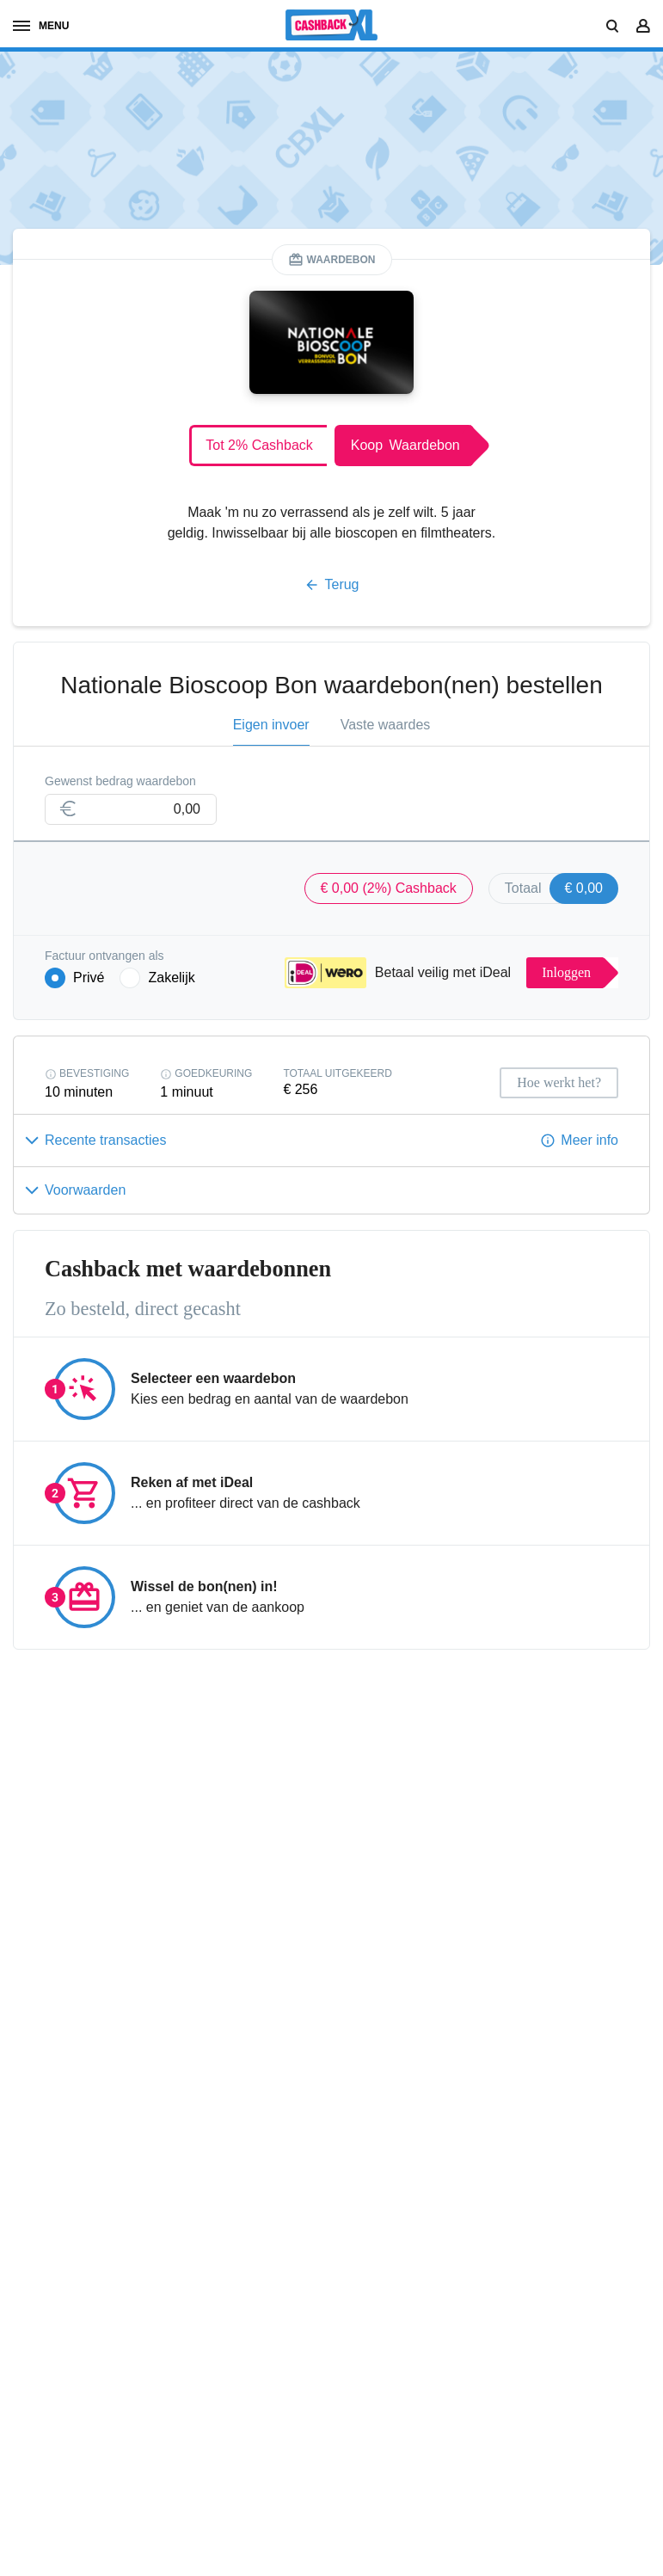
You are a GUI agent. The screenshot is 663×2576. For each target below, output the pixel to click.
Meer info (589, 1140)
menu (41, 26)
